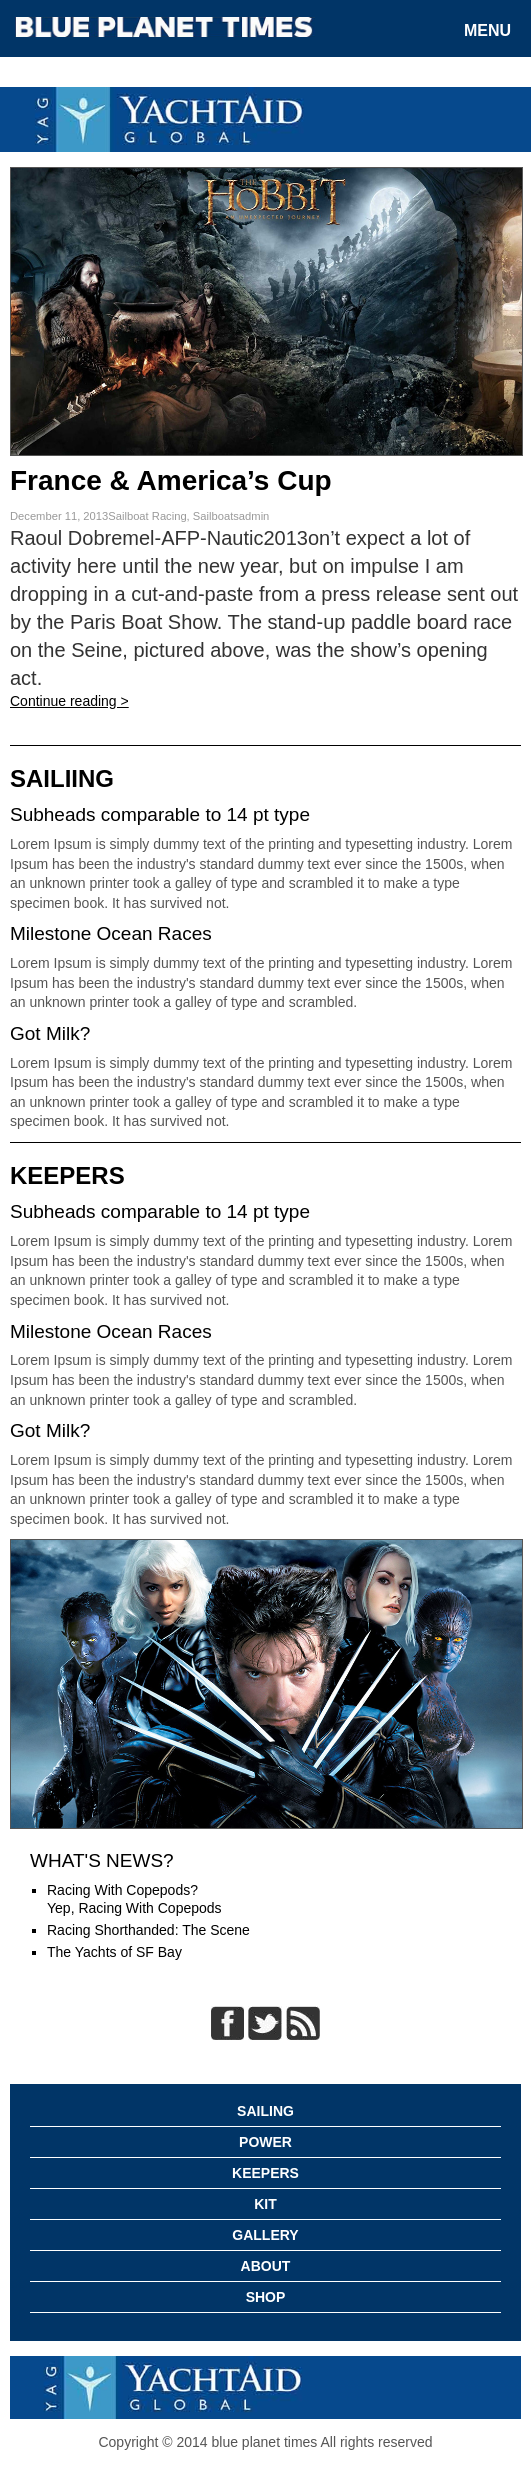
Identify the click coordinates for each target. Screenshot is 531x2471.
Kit (265, 2204)
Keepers (265, 2173)
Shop (266, 2297)
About (266, 2266)
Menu (487, 30)
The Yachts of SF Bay (114, 1952)
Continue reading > (69, 701)
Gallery (265, 2235)
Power (265, 2142)
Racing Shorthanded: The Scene (148, 1930)
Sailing (265, 2111)
